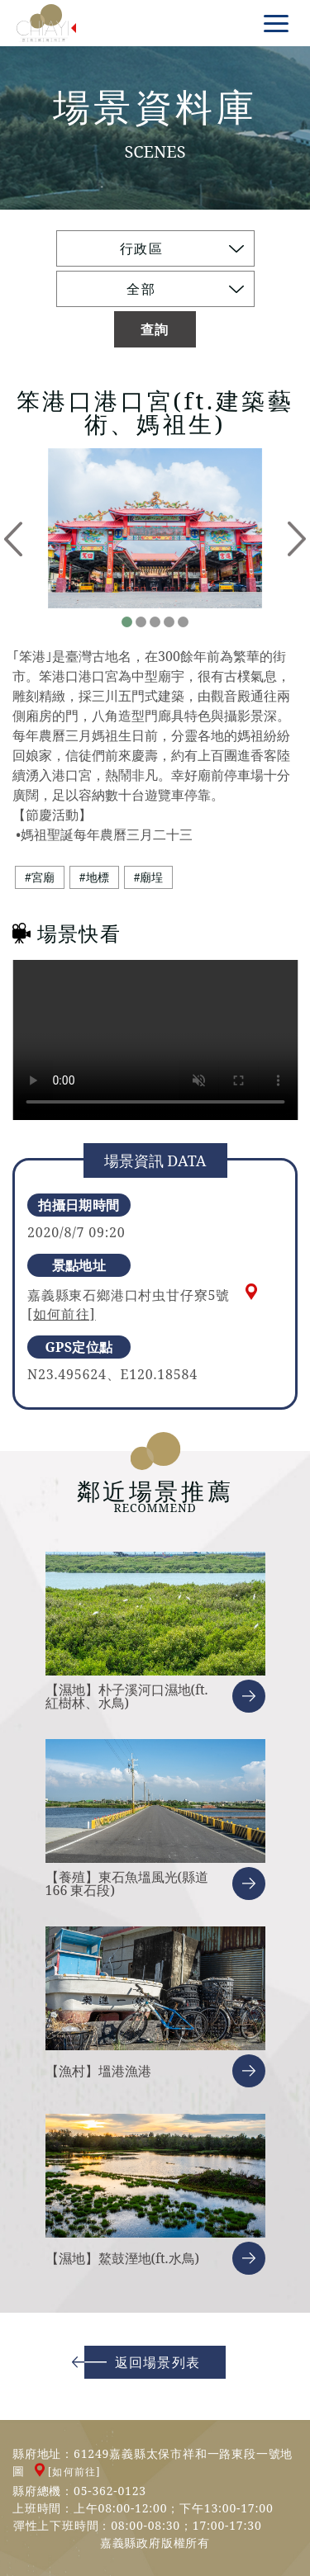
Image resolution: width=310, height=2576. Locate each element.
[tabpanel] (155, 528)
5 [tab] (183, 622)
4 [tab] (169, 622)
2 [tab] (141, 622)
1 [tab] (127, 622)
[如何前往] (61, 1314)
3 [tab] (155, 622)
